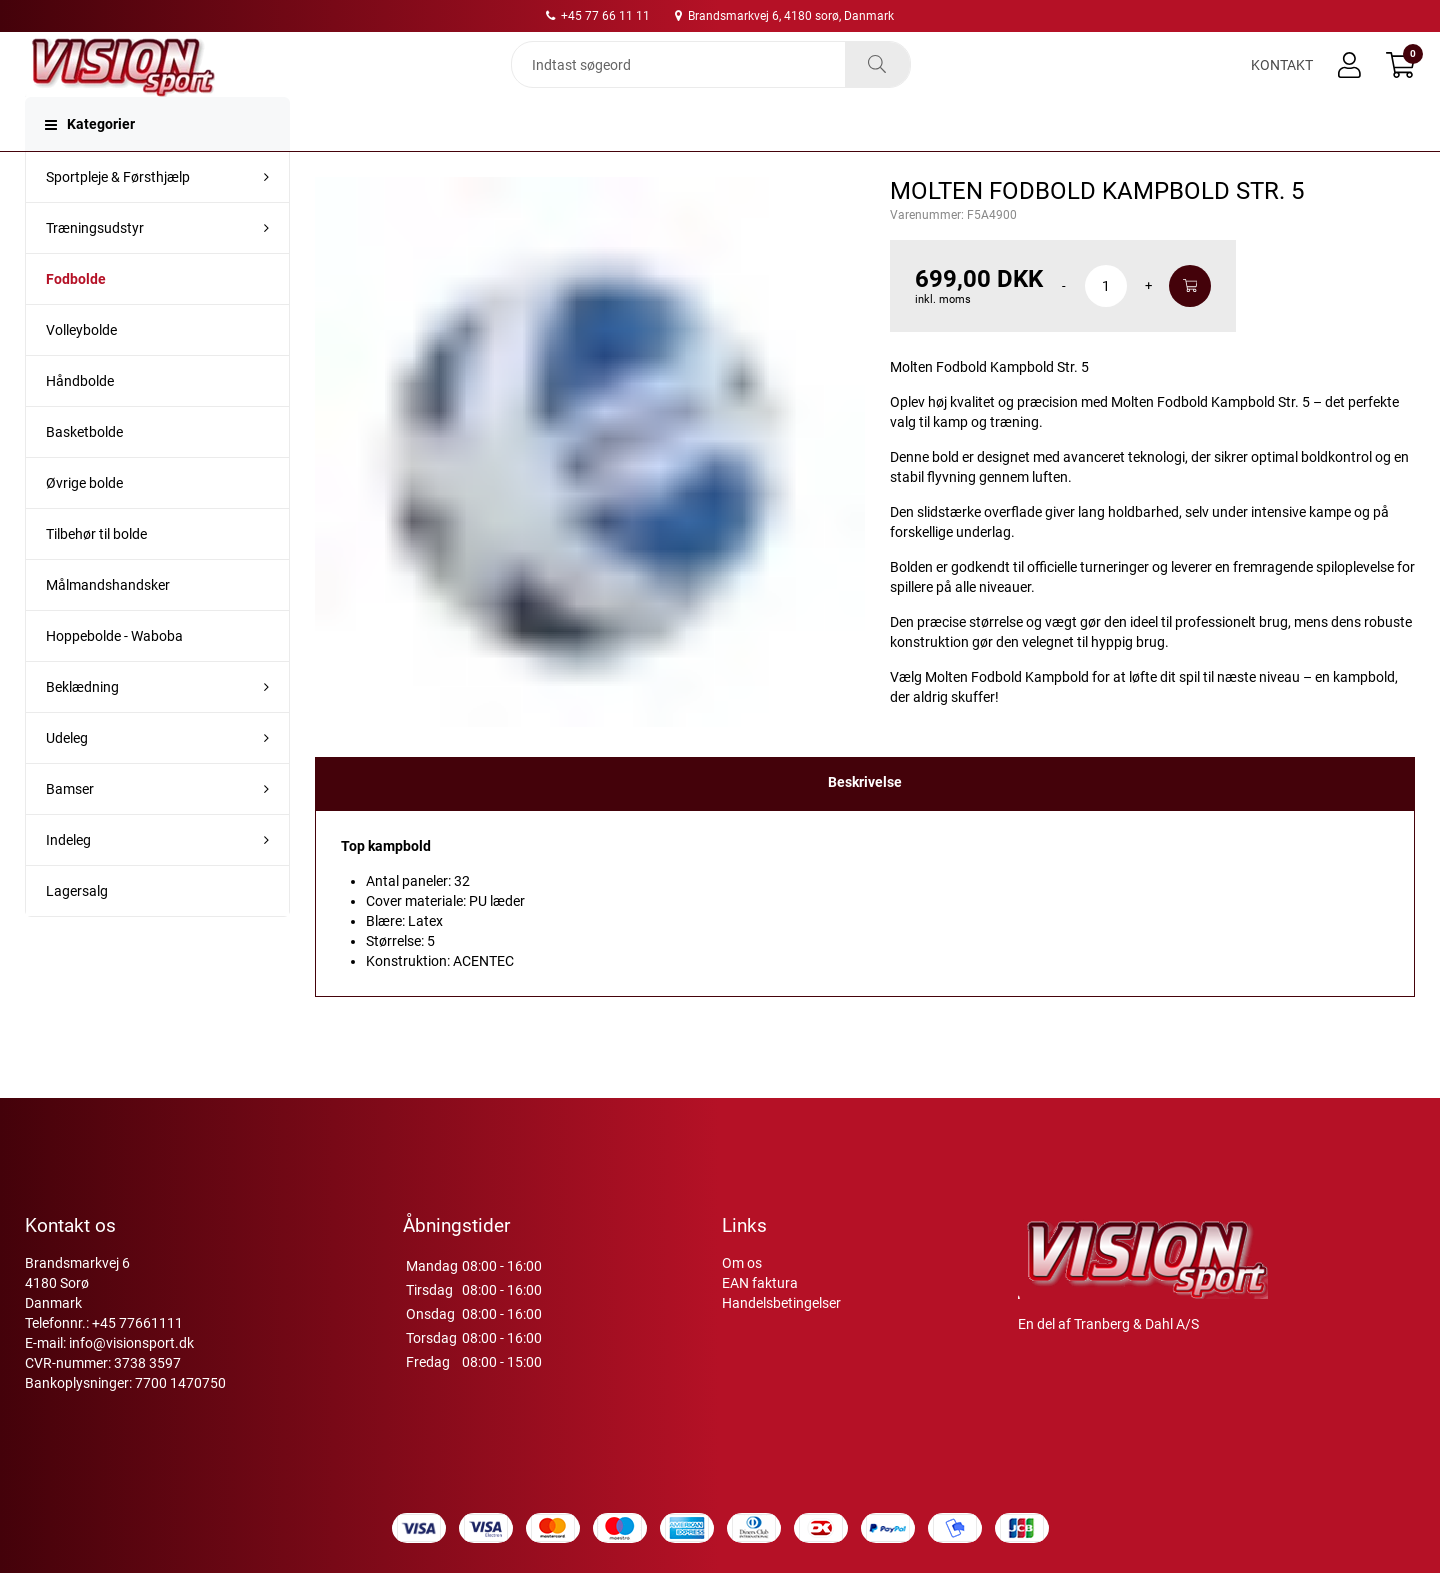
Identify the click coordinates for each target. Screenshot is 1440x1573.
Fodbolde (76, 315)
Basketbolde (84, 468)
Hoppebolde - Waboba (114, 672)
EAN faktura (760, 1283)
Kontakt (1282, 82)
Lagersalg (77, 927)
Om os (742, 1263)
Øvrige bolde (84, 519)
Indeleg (68, 876)
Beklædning (82, 723)
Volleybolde (81, 366)
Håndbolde (80, 417)
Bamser (70, 825)
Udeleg (67, 774)
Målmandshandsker (108, 621)
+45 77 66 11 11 (598, 16)
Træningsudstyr (95, 264)
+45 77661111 (137, 1323)
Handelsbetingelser (781, 1303)
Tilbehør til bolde (96, 570)
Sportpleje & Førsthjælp (118, 213)
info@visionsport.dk (131, 1343)
